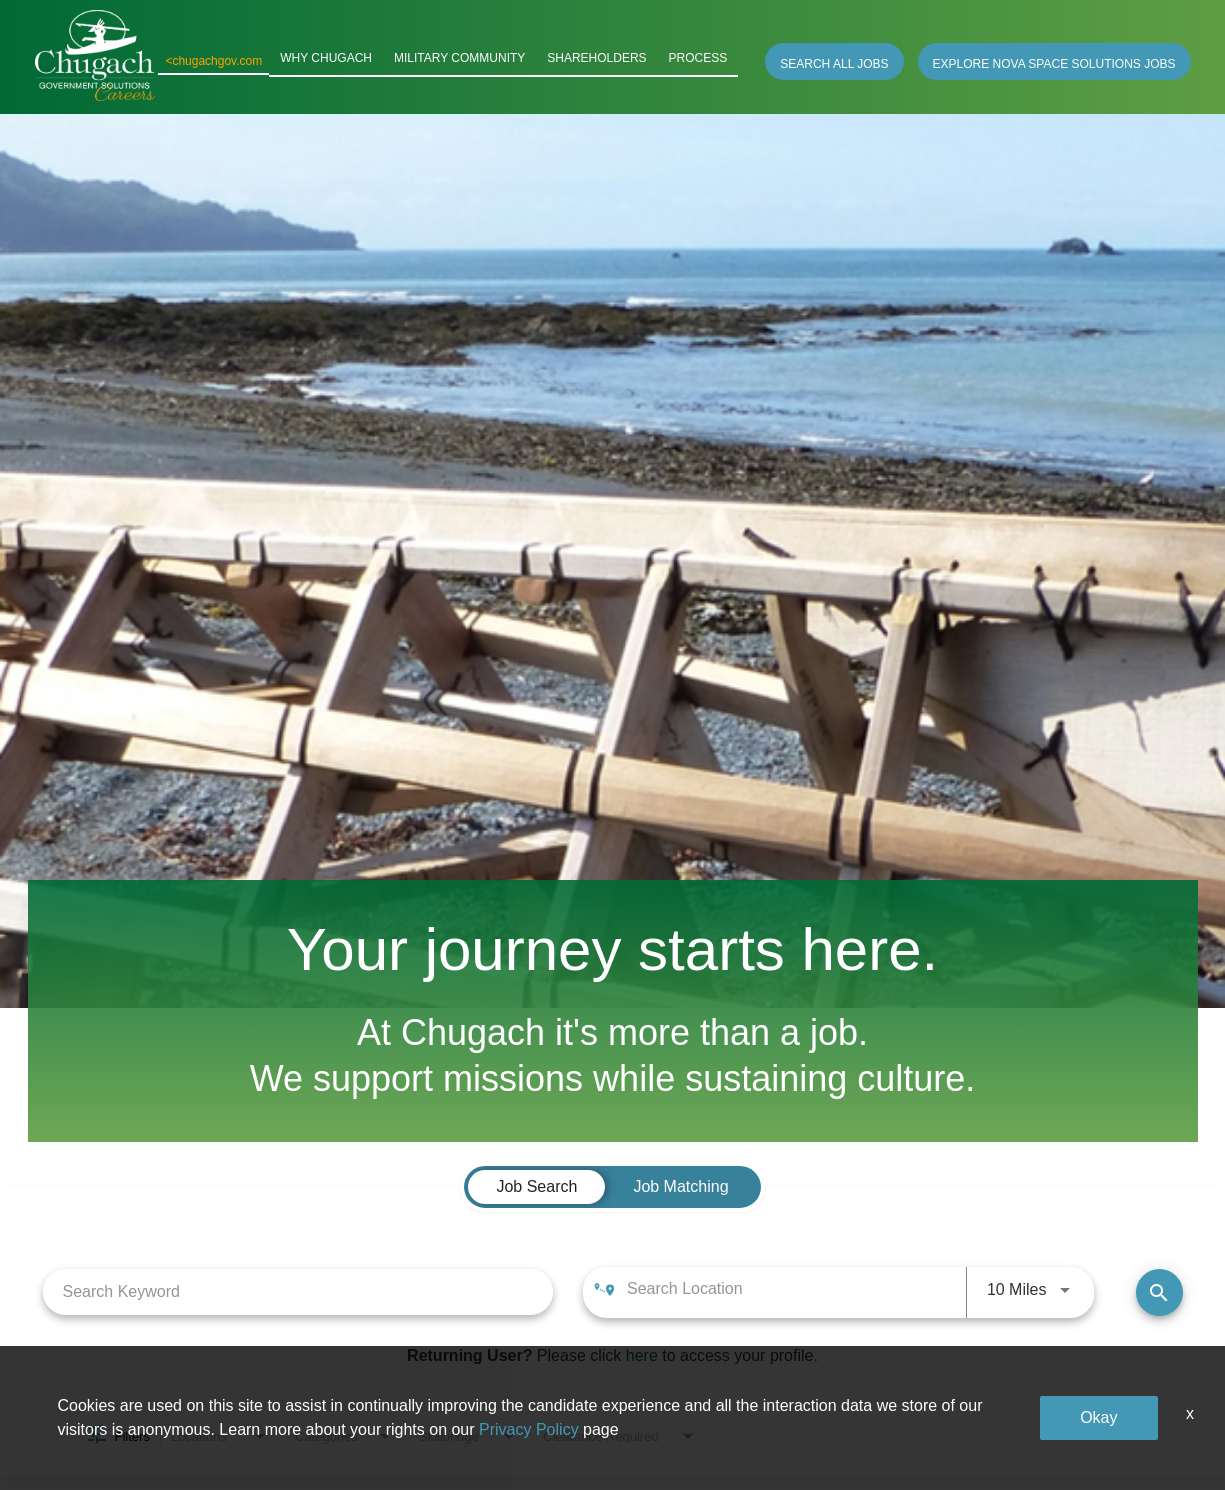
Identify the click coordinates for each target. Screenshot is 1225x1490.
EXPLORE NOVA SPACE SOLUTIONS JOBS (1054, 64)
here (642, 1355)
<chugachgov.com (245, 61)
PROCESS (702, 61)
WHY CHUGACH (354, 61)
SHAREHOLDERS (608, 61)
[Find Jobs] (1159, 1292)
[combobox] (298, 1291)
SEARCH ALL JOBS (834, 64)
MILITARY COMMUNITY (479, 61)
